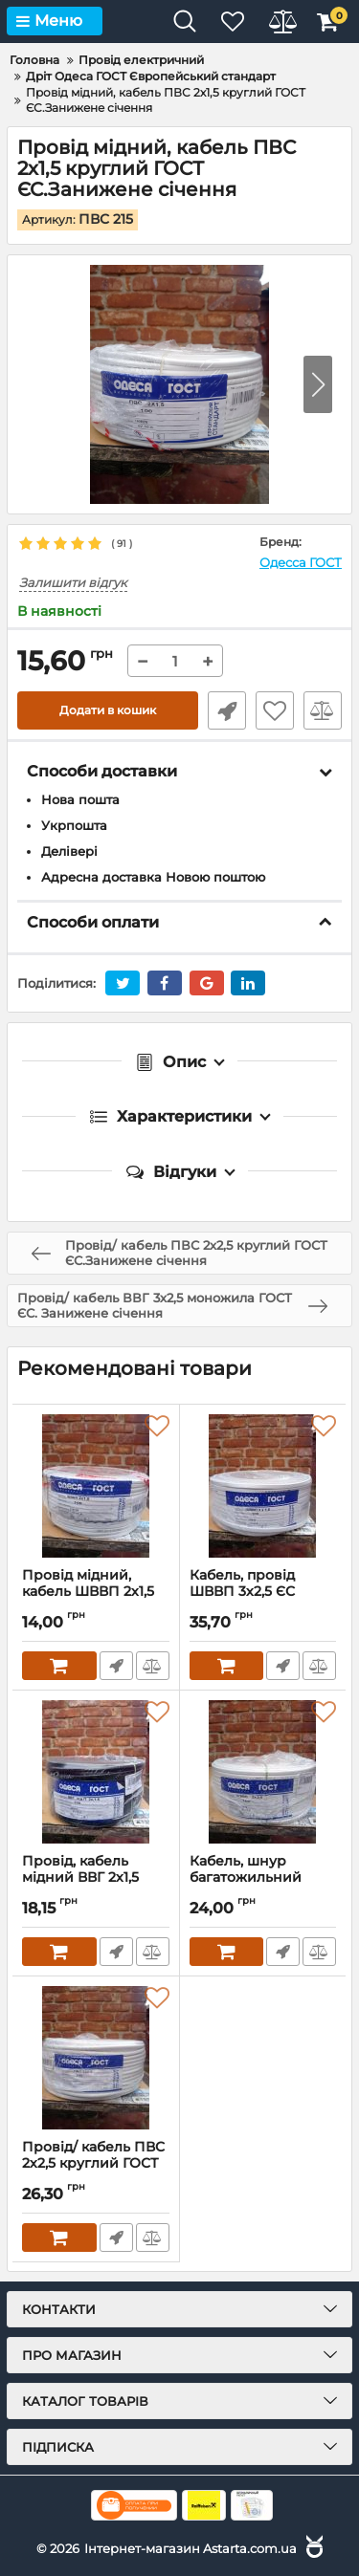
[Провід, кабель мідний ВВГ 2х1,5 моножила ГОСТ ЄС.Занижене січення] (95, 1772)
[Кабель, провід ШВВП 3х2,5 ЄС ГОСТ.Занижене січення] (263, 1486)
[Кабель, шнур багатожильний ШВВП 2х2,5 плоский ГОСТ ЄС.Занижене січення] (263, 1772)
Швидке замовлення (227, 710)
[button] (317, 384)
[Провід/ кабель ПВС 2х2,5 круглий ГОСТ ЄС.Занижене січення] (95, 2057)
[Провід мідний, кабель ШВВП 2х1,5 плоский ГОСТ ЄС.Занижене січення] (95, 1486)
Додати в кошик (107, 710)
